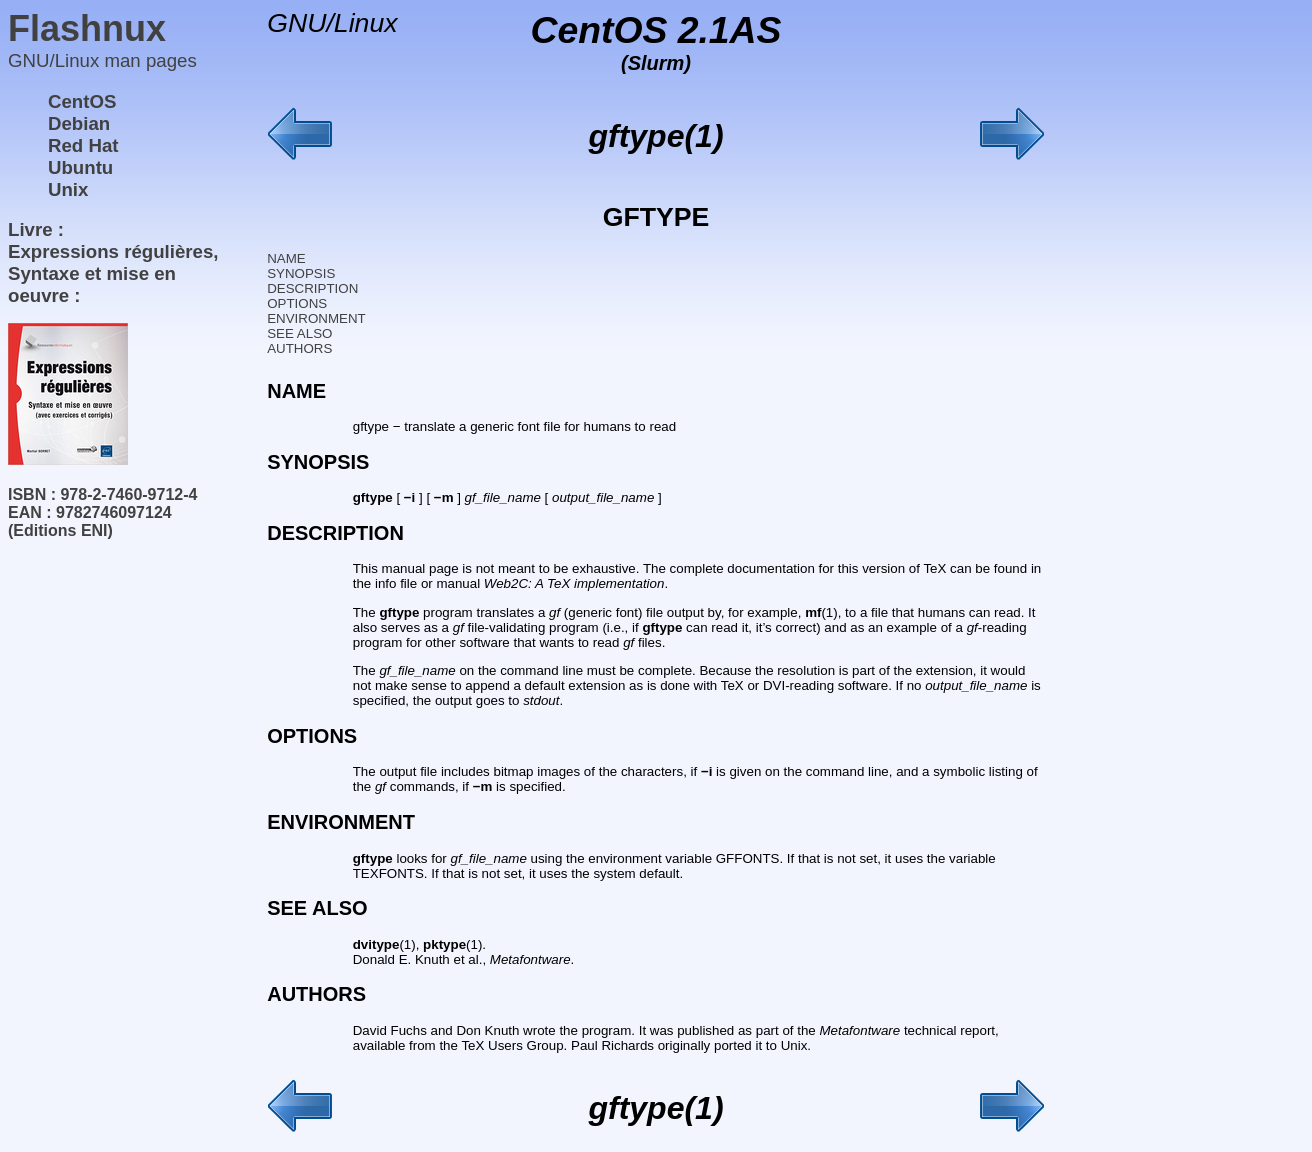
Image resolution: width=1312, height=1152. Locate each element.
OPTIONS (297, 303)
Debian (79, 123)
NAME (286, 258)
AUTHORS (299, 348)
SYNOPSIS (301, 273)
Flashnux (87, 28)
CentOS (82, 101)
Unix (68, 189)
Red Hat (83, 145)
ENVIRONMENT (316, 318)
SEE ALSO (299, 333)
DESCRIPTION (312, 288)
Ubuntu (80, 167)
